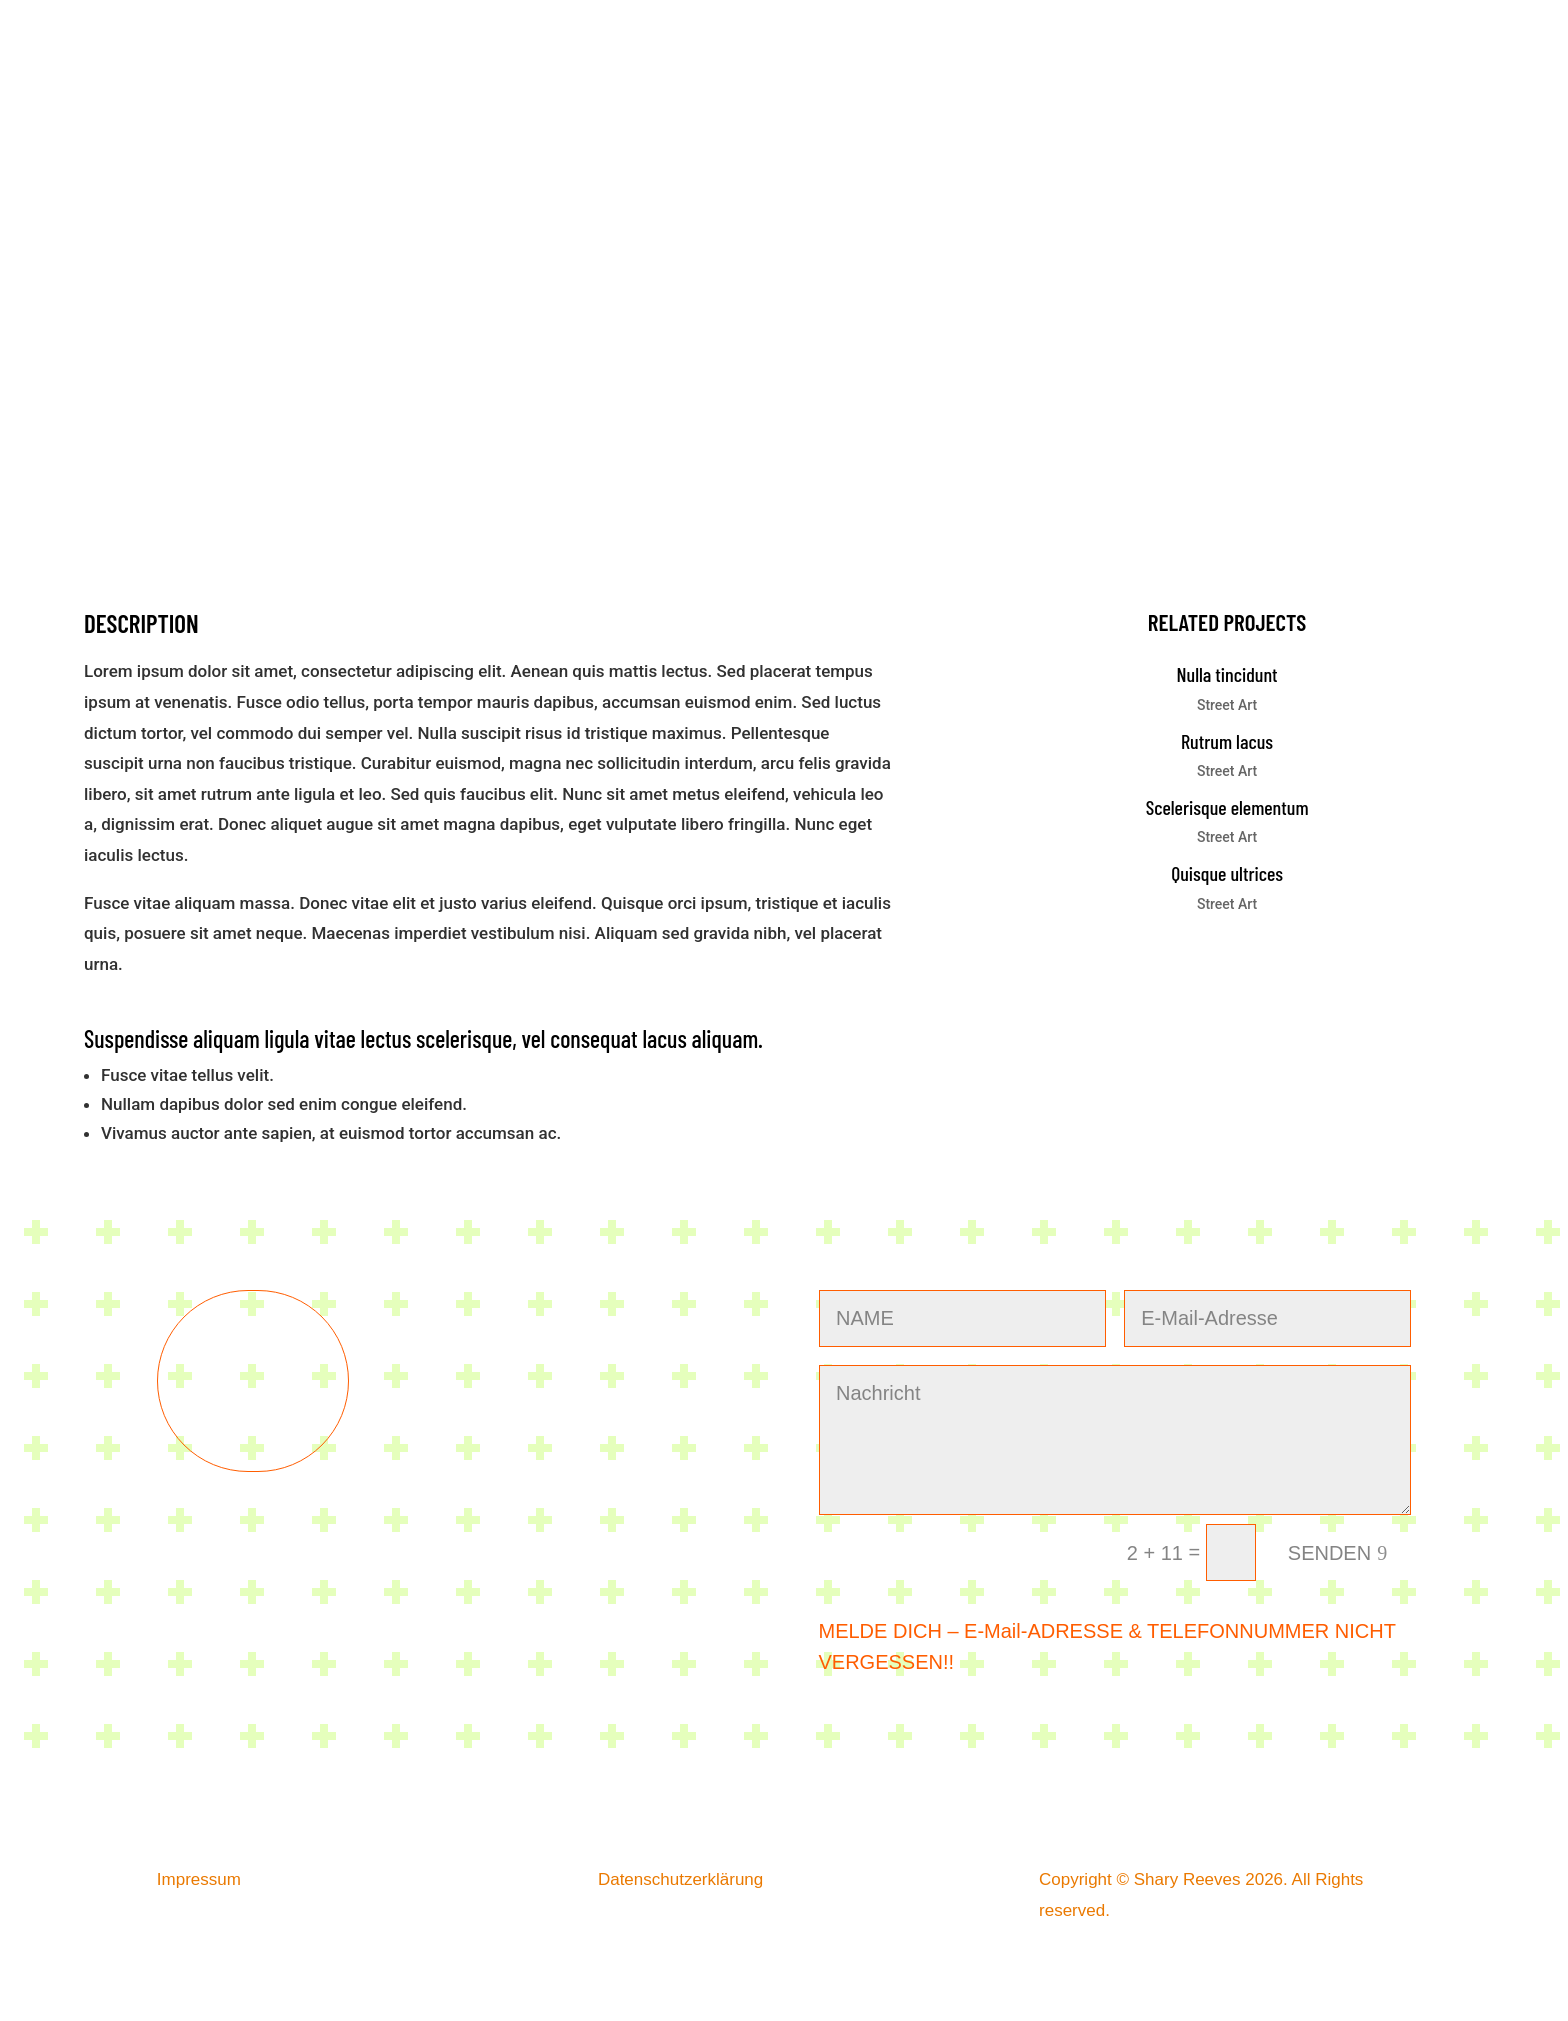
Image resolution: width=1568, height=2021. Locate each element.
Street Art (1227, 705)
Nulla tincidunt (1227, 674)
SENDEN (1329, 1553)
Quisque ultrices (1227, 873)
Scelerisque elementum (1227, 807)
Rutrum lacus (1227, 741)
